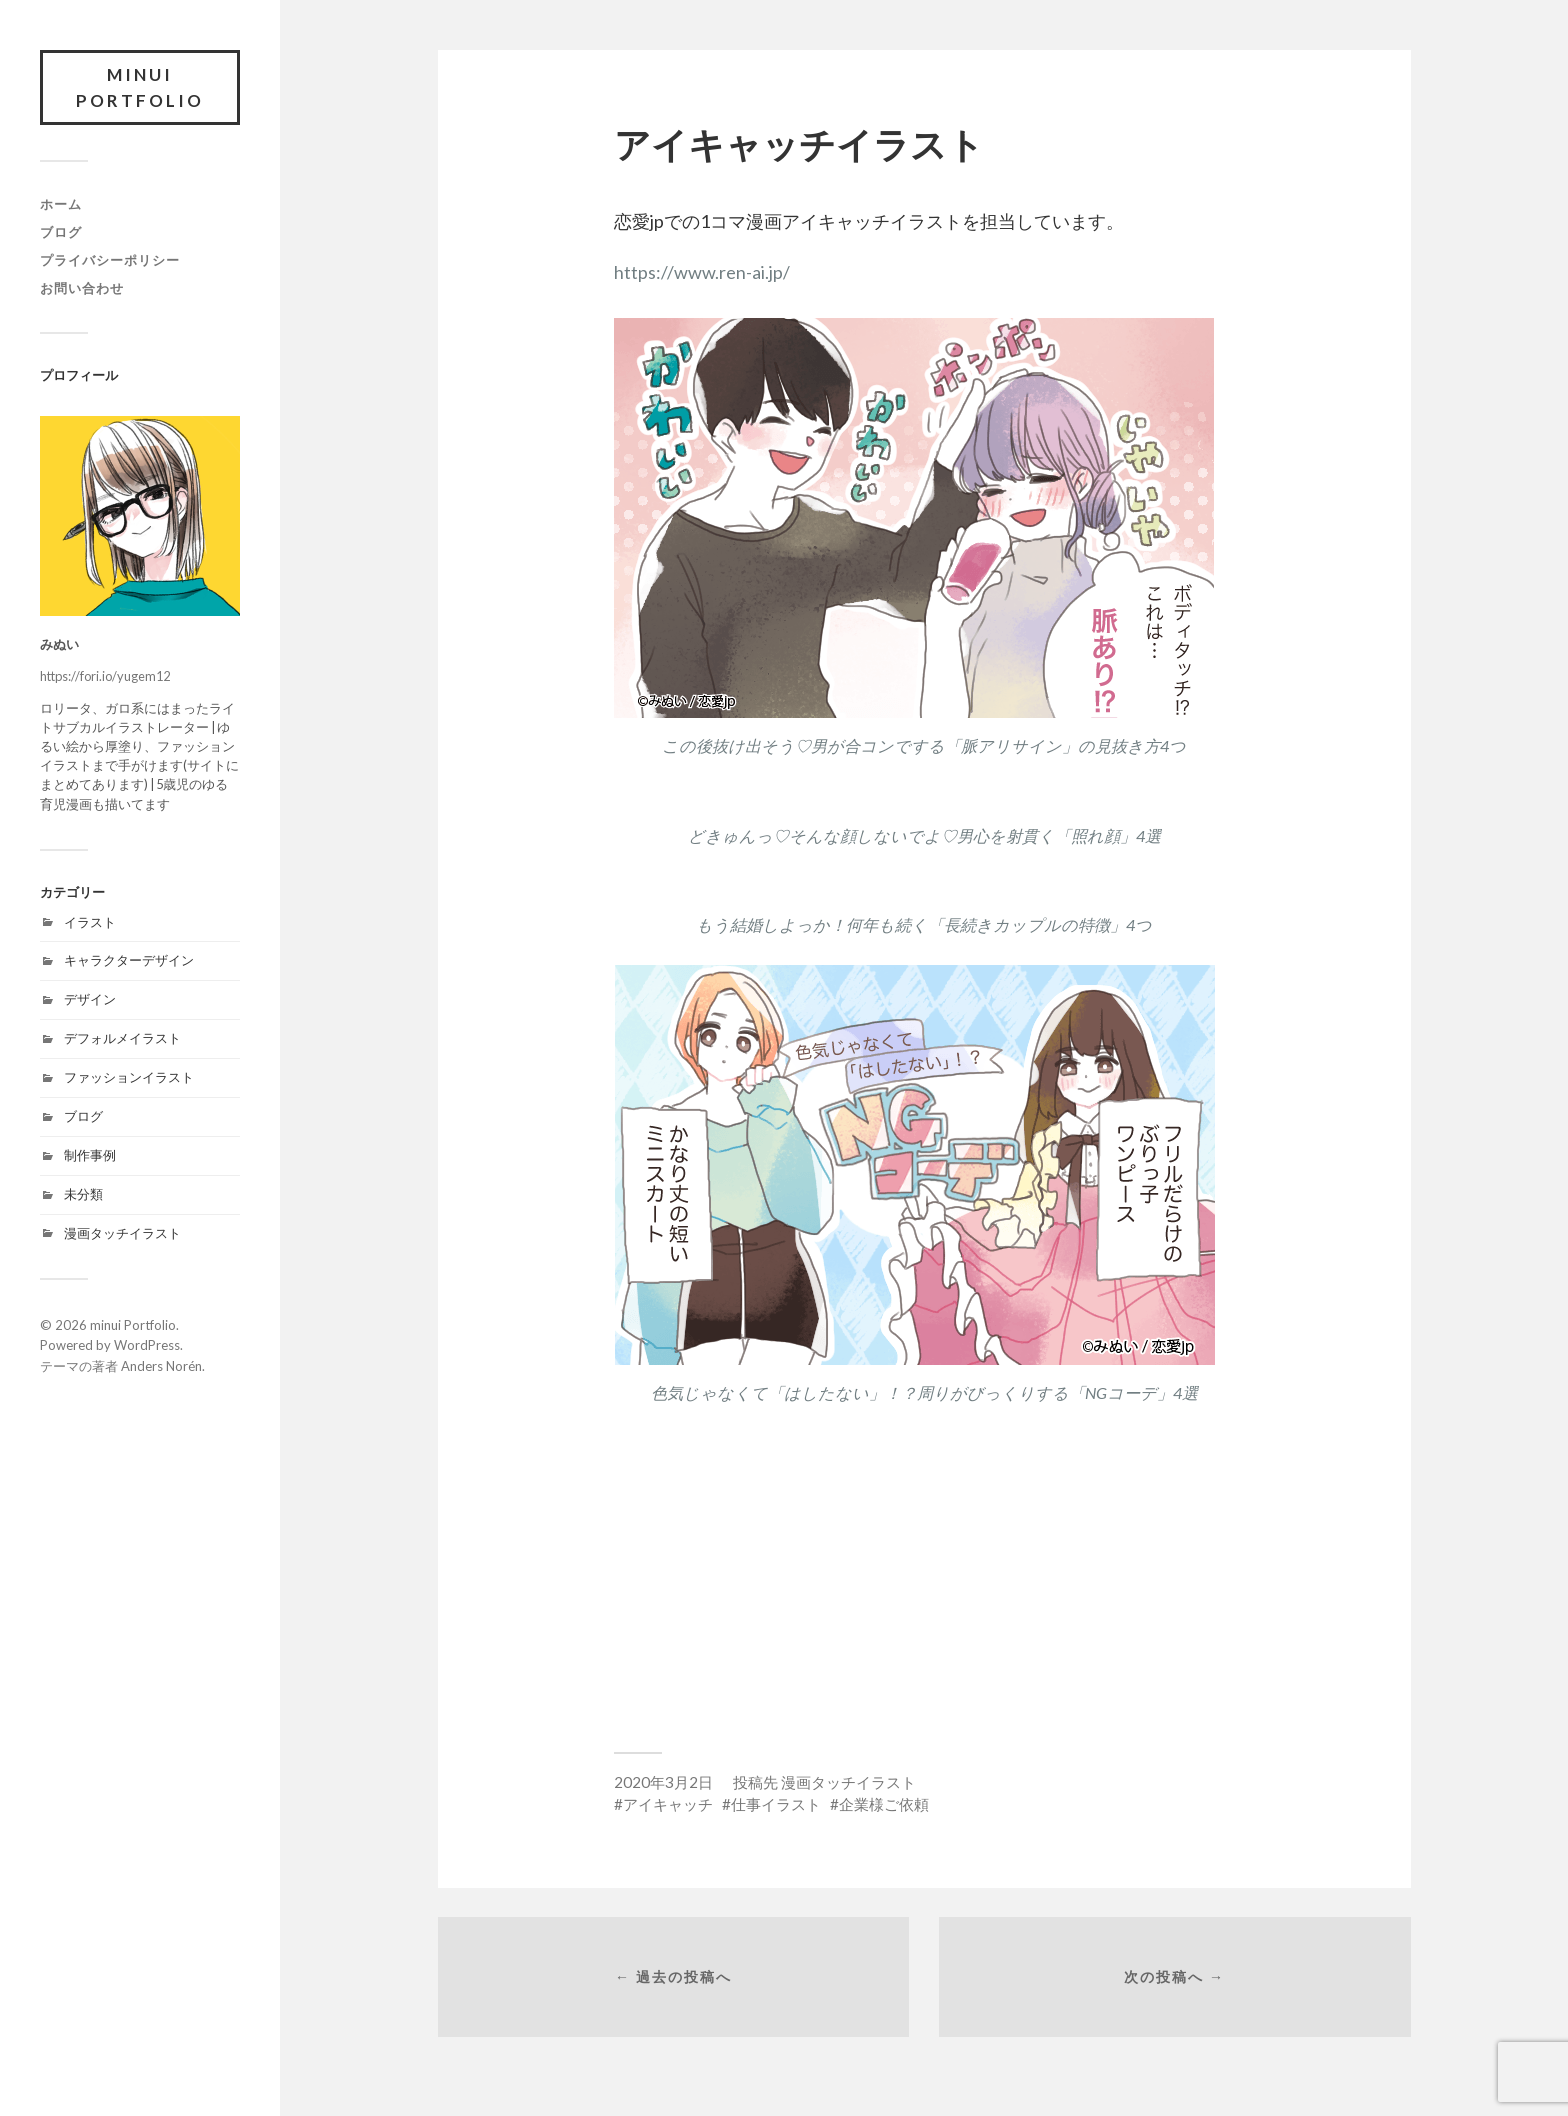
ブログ (61, 232)
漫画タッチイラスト (122, 1233)
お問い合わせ (82, 288)
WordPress (147, 1345)
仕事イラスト (776, 1804)
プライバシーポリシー (110, 260)
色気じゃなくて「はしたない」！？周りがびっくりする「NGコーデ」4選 (924, 1392)
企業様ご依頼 (884, 1804)
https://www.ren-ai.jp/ (702, 272)
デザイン (90, 999)
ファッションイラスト (129, 1077)
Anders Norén (161, 1366)
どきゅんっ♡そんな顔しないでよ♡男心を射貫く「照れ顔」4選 (924, 835)
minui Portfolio (140, 87)
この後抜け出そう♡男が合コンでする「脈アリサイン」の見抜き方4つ (924, 745)
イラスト (90, 922)
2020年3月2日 (663, 1782)
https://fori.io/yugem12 (105, 676)
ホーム (61, 204)
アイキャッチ (668, 1804)
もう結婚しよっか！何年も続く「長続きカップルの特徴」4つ (924, 924)
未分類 (83, 1194)
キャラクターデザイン (129, 960)
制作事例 (90, 1155)
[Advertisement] (924, 1572)
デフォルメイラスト (122, 1038)
